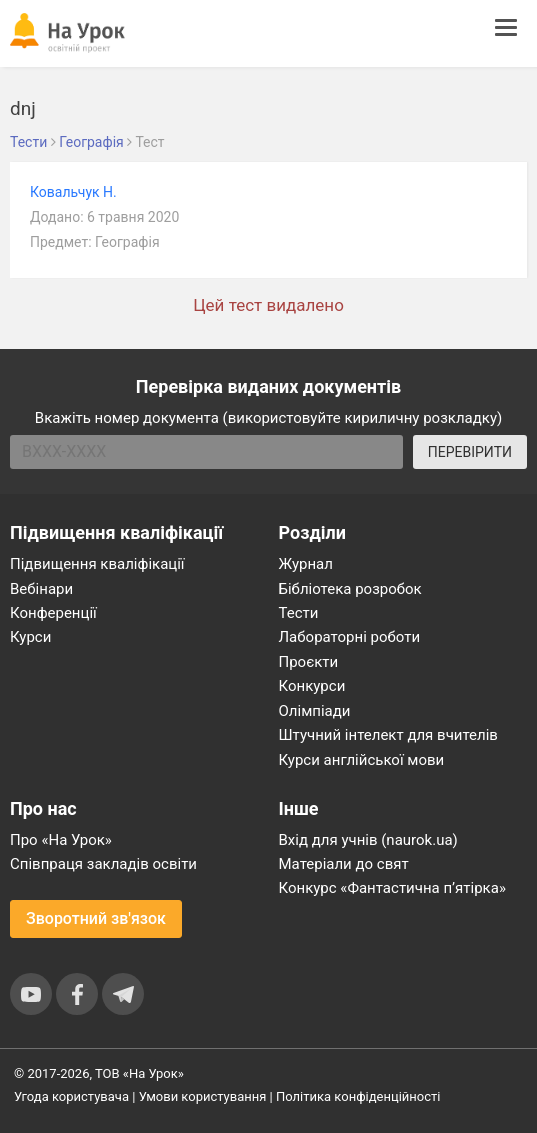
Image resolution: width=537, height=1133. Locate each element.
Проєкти (309, 662)
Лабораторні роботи (350, 637)
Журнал (306, 564)
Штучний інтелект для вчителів (388, 735)
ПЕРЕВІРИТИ (470, 452)
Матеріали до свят (344, 864)
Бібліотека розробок (350, 589)
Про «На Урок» (61, 840)
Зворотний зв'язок (96, 918)
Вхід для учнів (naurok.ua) (368, 840)
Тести (299, 613)
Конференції (53, 613)
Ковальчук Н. (73, 192)
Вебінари (41, 589)
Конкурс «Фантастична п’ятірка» (392, 888)
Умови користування (203, 1096)
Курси (30, 637)
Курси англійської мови (362, 760)
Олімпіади (315, 711)
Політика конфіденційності (358, 1096)
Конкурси (312, 686)
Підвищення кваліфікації (97, 564)
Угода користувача (71, 1096)
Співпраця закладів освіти (103, 864)
